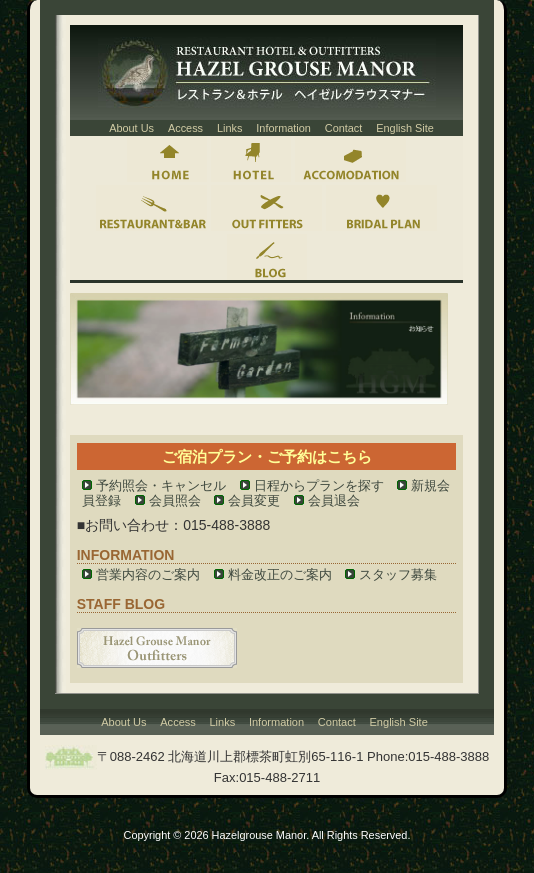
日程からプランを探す (319, 485)
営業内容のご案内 (148, 574)
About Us (131, 128)
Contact (344, 128)
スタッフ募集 (398, 574)
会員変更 (254, 500)
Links (229, 128)
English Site (405, 128)
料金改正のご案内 (280, 574)
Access (185, 128)
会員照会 (175, 500)
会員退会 (334, 500)
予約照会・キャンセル (161, 485)
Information (283, 128)
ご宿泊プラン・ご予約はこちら (267, 456)
